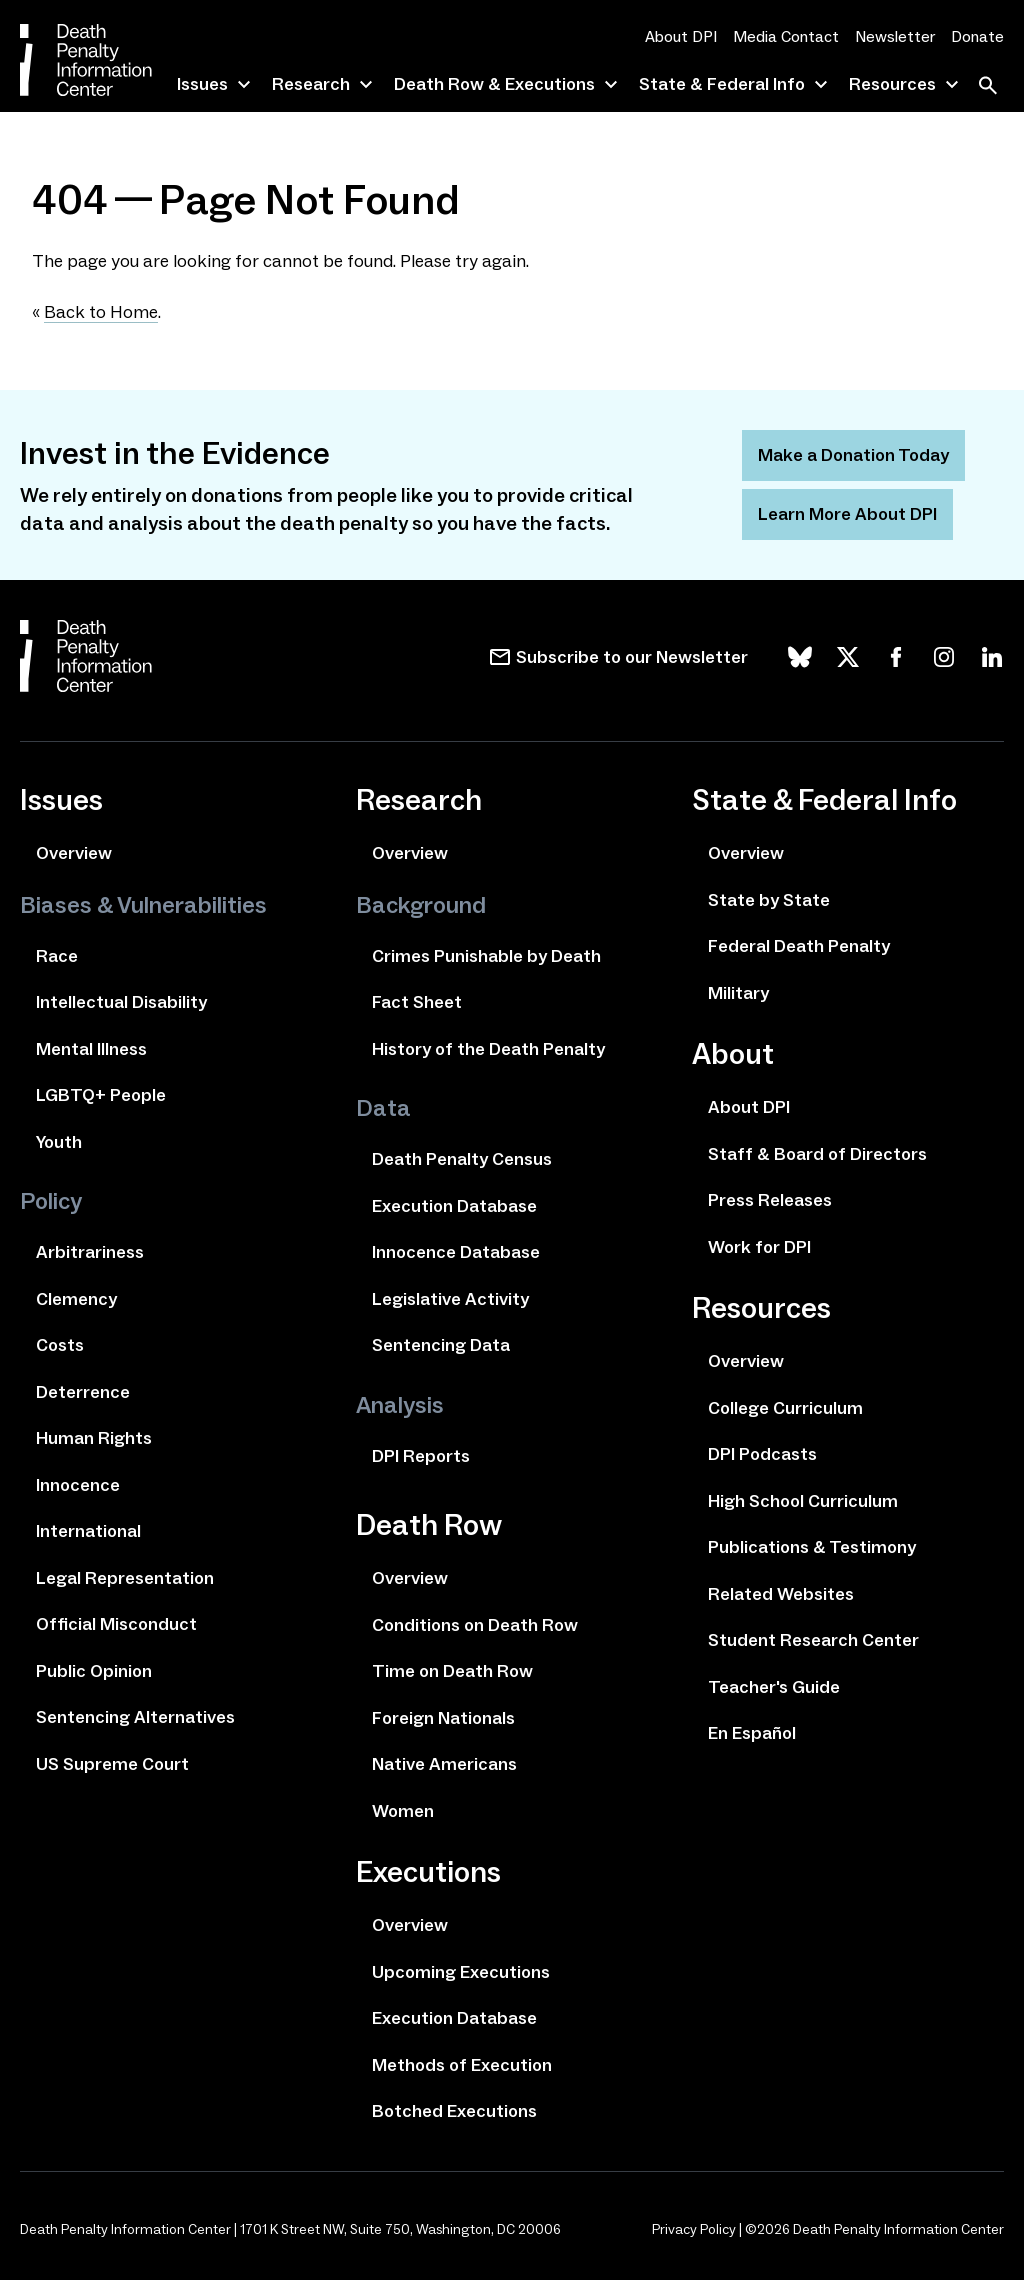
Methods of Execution (462, 2065)
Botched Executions (454, 2111)
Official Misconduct (116, 1624)
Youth (59, 1142)
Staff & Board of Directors (817, 1154)
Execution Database (454, 1206)
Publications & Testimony (812, 1547)
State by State (769, 900)
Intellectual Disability (121, 1002)
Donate (977, 36)
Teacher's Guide (774, 1687)
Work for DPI (759, 1247)
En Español (752, 1733)
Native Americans (444, 1764)
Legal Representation (125, 1578)
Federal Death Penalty (799, 946)
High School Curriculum (803, 1501)
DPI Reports (421, 1456)
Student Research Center (813, 1640)
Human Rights (94, 1438)
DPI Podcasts (762, 1454)
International (88, 1531)
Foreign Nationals (443, 1718)
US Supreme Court (112, 1764)
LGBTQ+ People (101, 1095)
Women (403, 1811)
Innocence (78, 1485)
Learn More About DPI (847, 514)
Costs (60, 1345)
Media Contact (786, 36)
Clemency (76, 1299)
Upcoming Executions (461, 1972)
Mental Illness (91, 1049)
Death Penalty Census (462, 1159)
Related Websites (781, 1594)
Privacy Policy (694, 2229)
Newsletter (895, 36)
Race (57, 956)
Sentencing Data (441, 1345)
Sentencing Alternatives (135, 1717)
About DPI (681, 36)
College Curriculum (785, 1408)
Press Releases (770, 1200)
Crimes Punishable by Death (486, 956)
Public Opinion (94, 1671)
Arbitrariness (90, 1252)
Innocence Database (456, 1252)
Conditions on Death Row (475, 1625)
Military (738, 993)
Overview (74, 853)
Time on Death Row (452, 1671)
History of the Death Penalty (488, 1049)
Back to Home (101, 312)
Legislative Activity (450, 1299)
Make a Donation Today (853, 455)
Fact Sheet (417, 1002)
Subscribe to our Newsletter (632, 657)
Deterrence (83, 1392)
